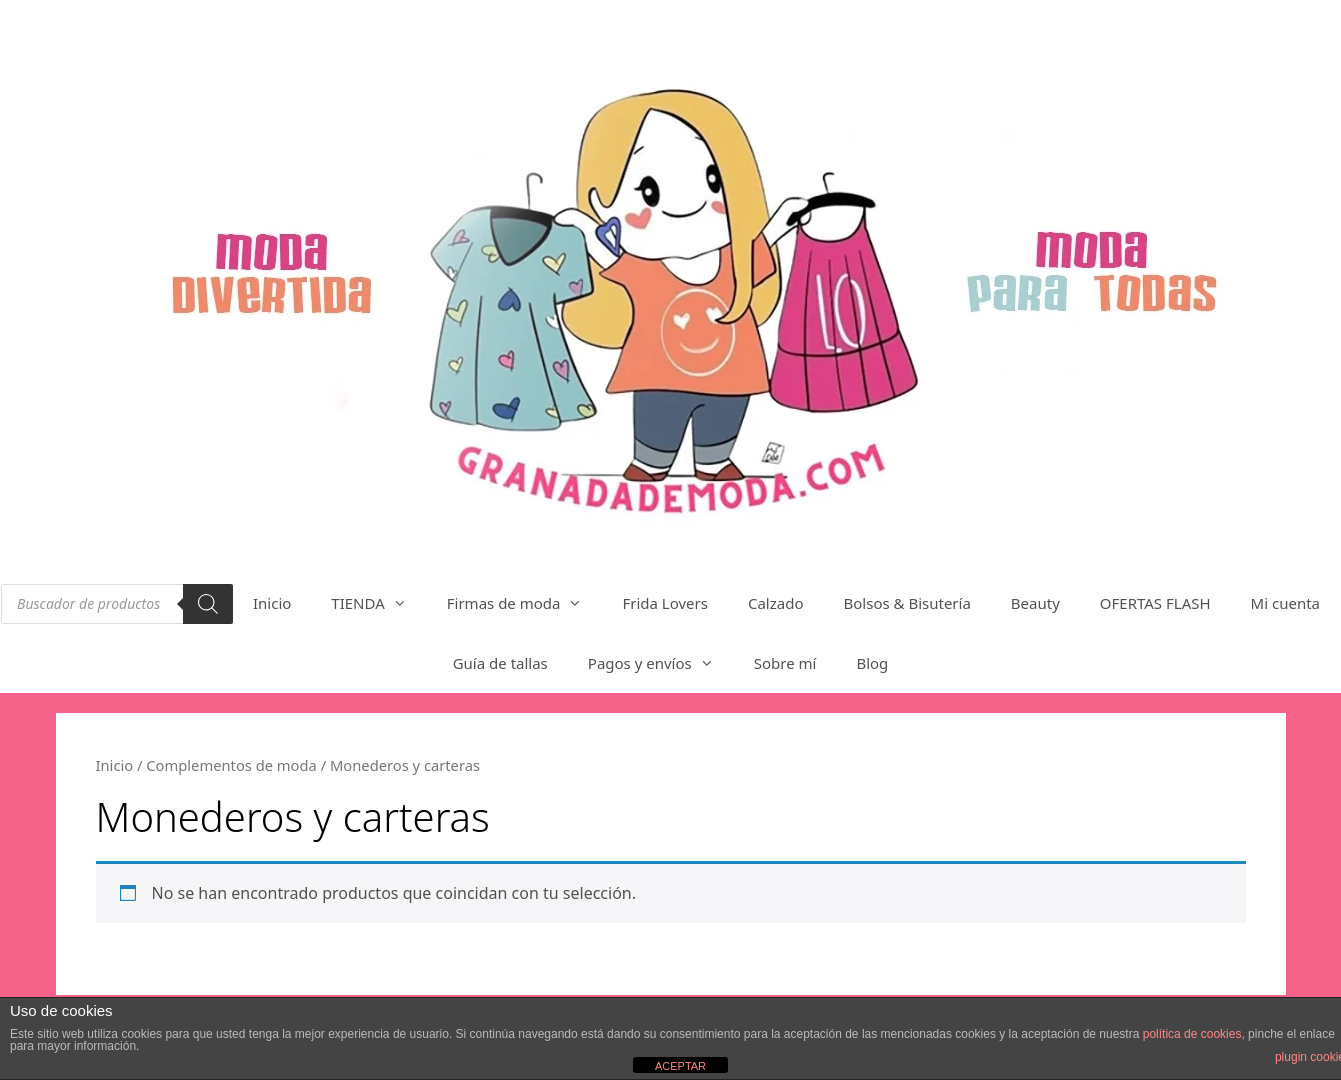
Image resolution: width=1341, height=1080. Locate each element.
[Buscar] (208, 604)
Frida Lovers (665, 603)
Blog (872, 663)
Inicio (272, 603)
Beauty (1035, 603)
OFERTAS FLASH (1155, 603)
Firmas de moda (525, 603)
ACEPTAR (680, 1066)
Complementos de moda (231, 765)
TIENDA (378, 603)
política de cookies (1192, 1034)
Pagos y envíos (661, 663)
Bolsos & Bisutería (907, 603)
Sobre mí (785, 663)
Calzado (776, 603)
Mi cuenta (1285, 603)
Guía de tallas (500, 663)
